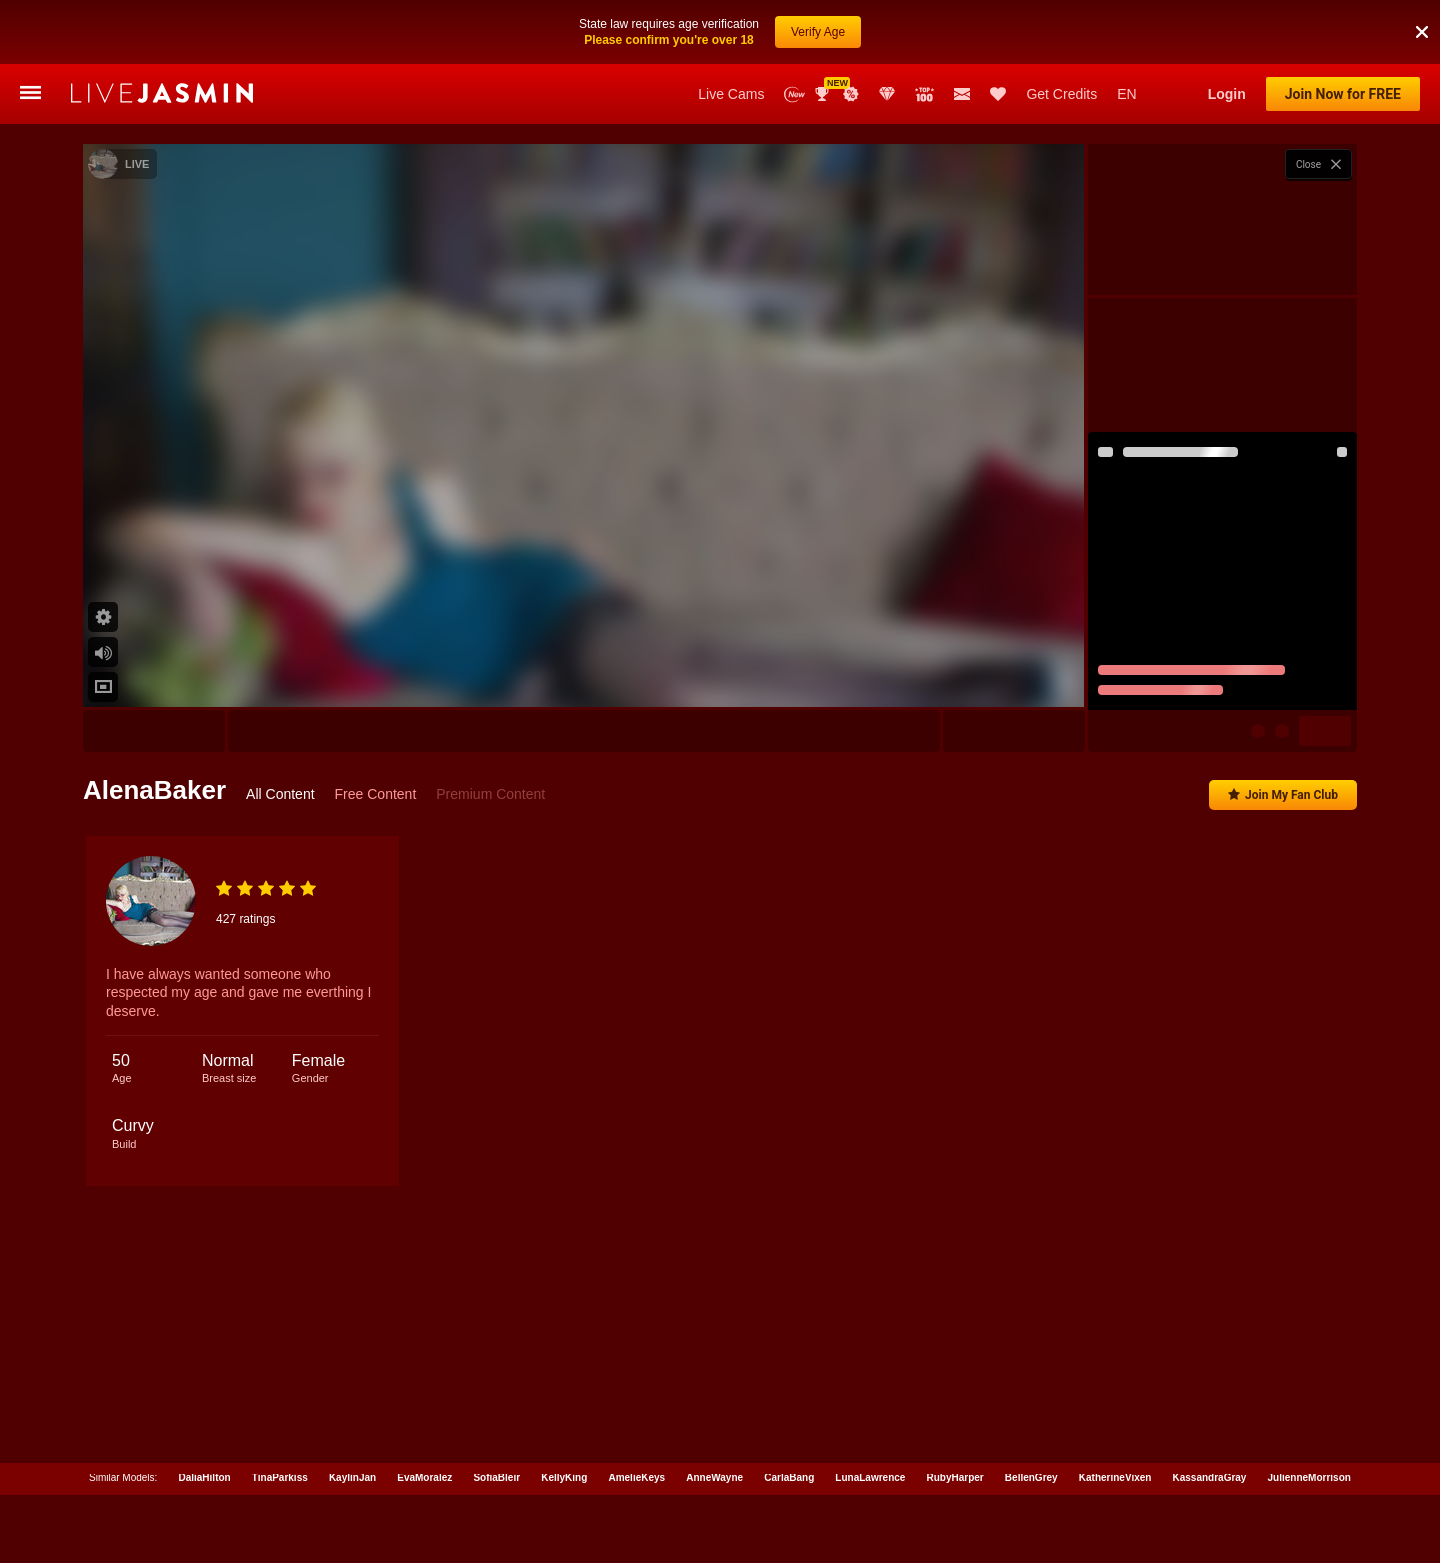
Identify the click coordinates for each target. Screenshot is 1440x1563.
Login (1227, 94)
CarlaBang (789, 1473)
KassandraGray (1210, 1473)
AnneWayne (714, 1473)
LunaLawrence (870, 1473)
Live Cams (731, 94)
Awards (824, 94)
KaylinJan (352, 1473)
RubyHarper (954, 1473)
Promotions (851, 94)
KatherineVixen (1115, 1473)
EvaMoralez (424, 1473)
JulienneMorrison (1309, 1473)
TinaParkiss (280, 1473)
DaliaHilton (204, 1473)
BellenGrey (1031, 1473)
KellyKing (564, 1473)
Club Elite (887, 94)
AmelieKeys (636, 1473)
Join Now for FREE (1343, 94)
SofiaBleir (496, 1473)
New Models (794, 94)
